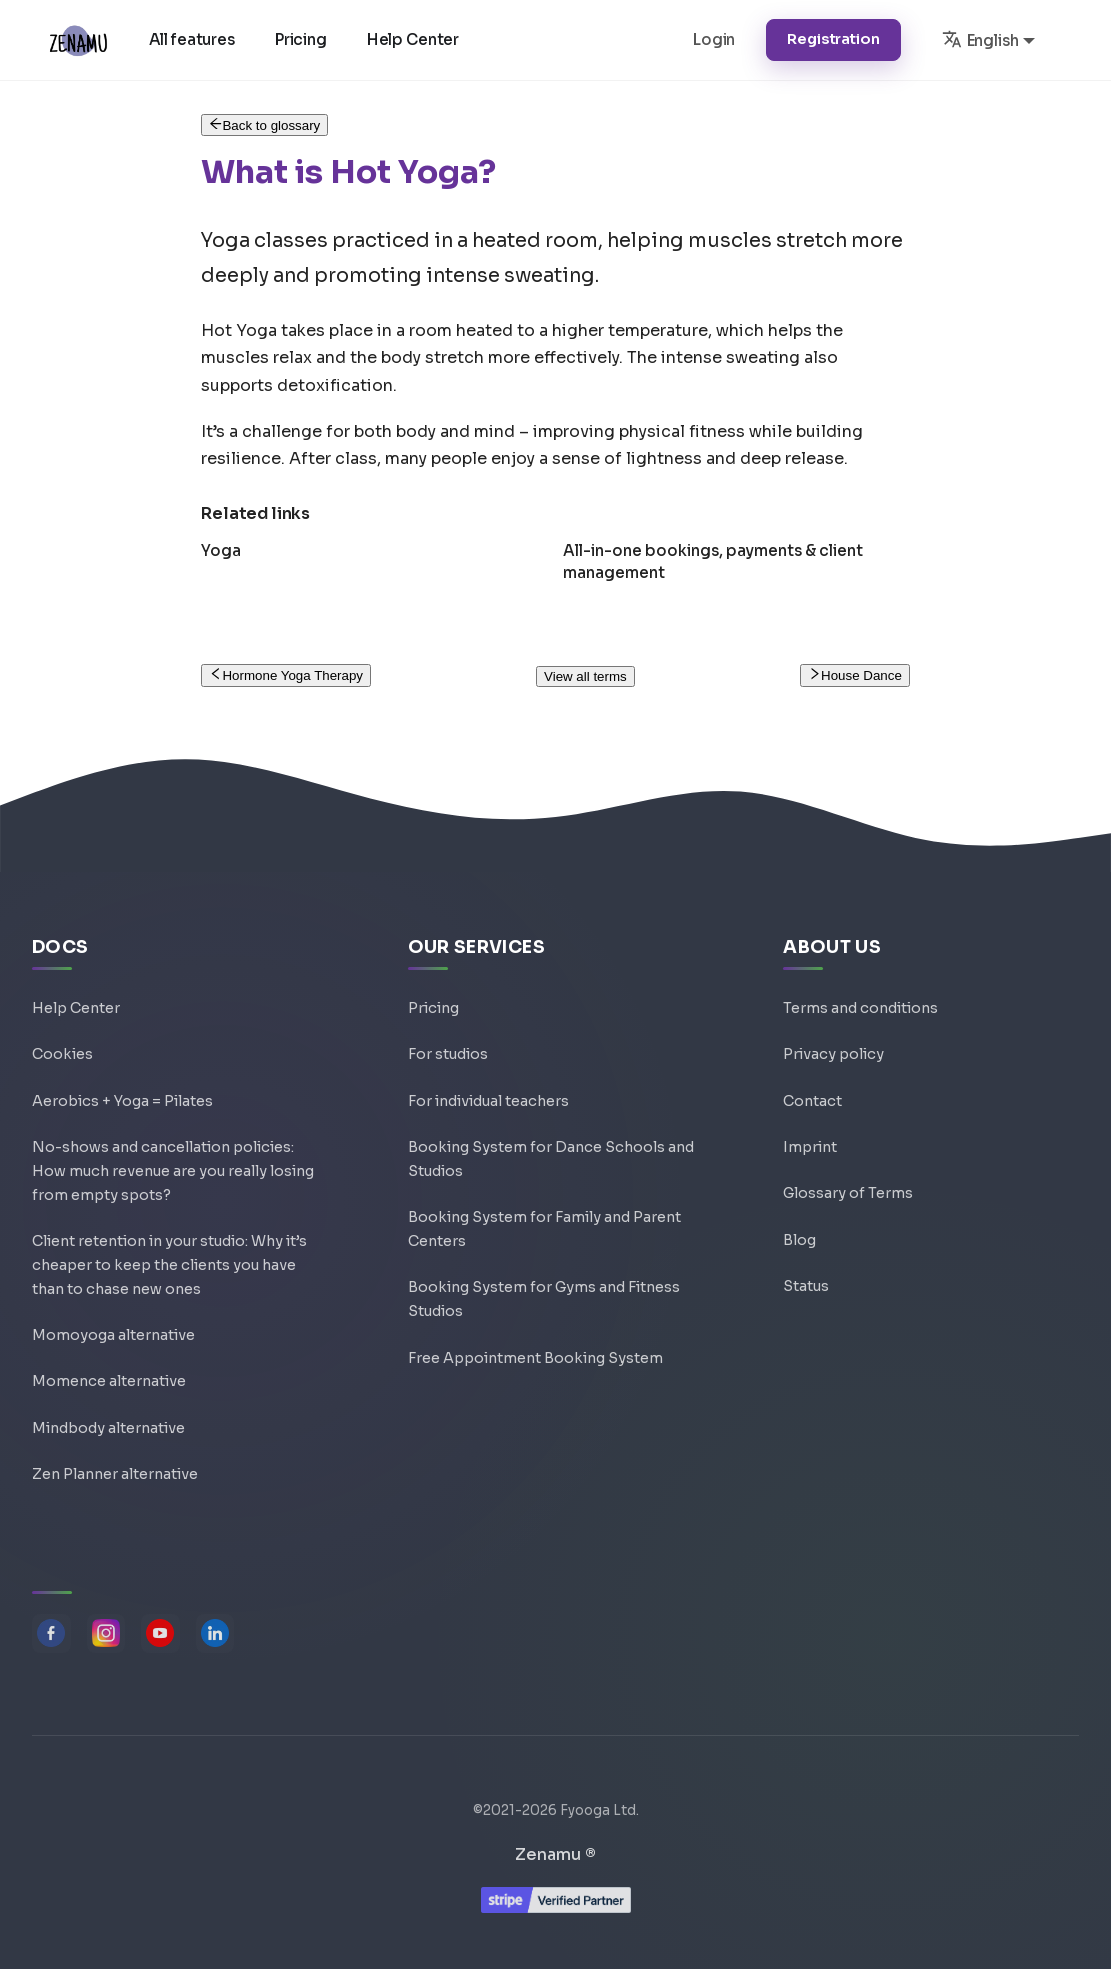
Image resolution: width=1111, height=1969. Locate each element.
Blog (799, 1211)
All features (195, 39)
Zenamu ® (555, 1854)
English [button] (980, 39)
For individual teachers (488, 1067)
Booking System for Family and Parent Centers (544, 1206)
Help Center (416, 39)
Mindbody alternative (108, 1423)
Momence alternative (109, 1375)
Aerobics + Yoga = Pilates (122, 1067)
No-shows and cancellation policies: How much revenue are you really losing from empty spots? (173, 1144)
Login (714, 39)
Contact (812, 1067)
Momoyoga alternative (113, 1327)
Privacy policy (833, 1019)
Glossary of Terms (848, 1163)
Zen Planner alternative (115, 1471)
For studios (448, 1019)
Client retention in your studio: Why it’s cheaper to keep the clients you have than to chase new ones (169, 1250)
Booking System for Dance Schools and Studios (551, 1129)
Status (806, 1259)
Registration (833, 39)
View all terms (585, 676)
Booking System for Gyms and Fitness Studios (544, 1283)
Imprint (810, 1115)
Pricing (304, 39)
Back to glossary (264, 125)
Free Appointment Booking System (535, 1346)
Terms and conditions (860, 971)
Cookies (62, 1019)
